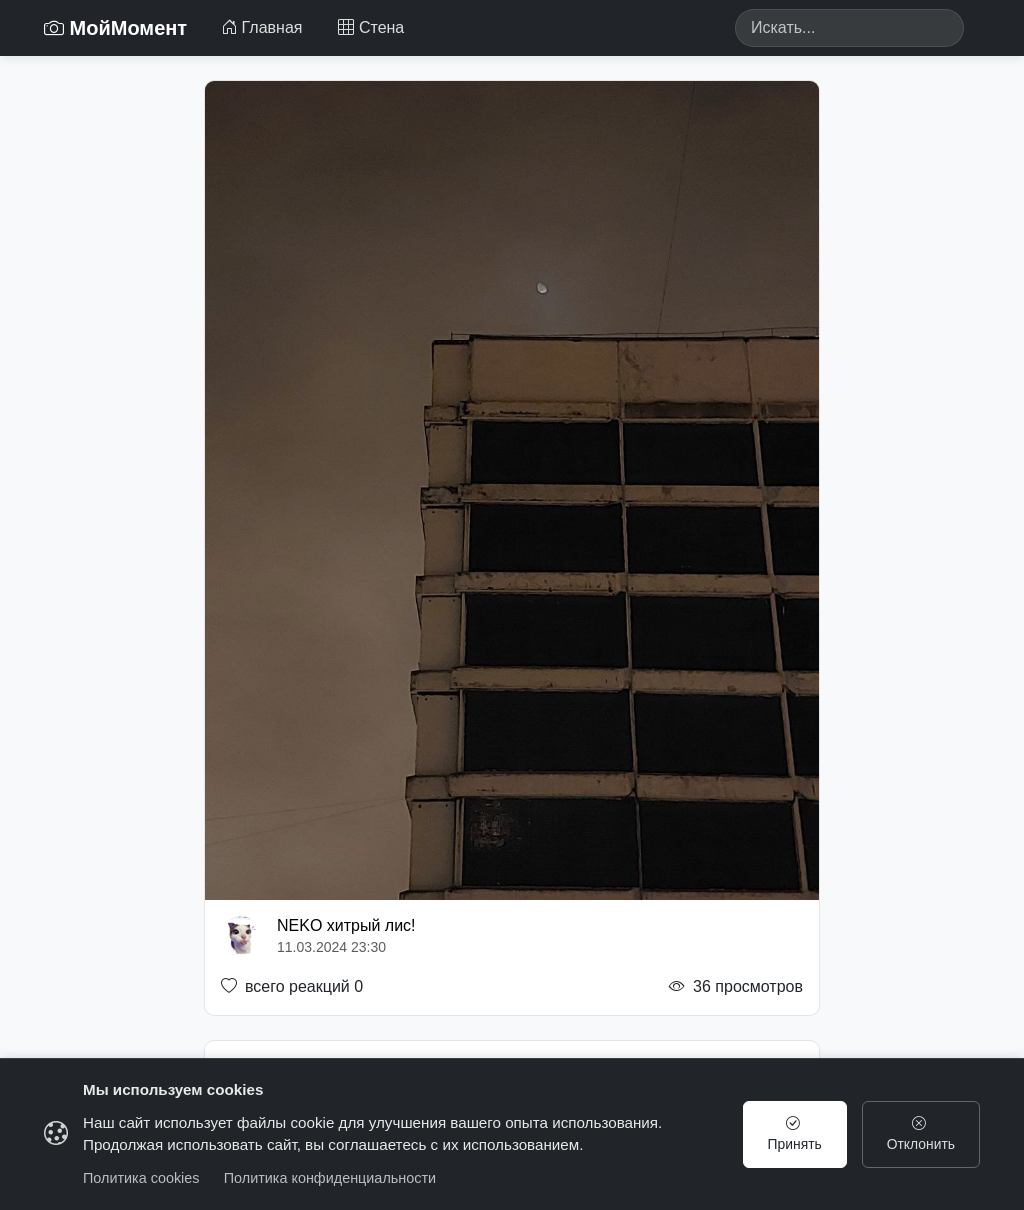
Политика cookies (141, 1178)
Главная (261, 27)
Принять (791, 1134)
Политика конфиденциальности (330, 1178)
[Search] (849, 28)
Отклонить (919, 1134)
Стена (371, 27)
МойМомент (115, 28)
